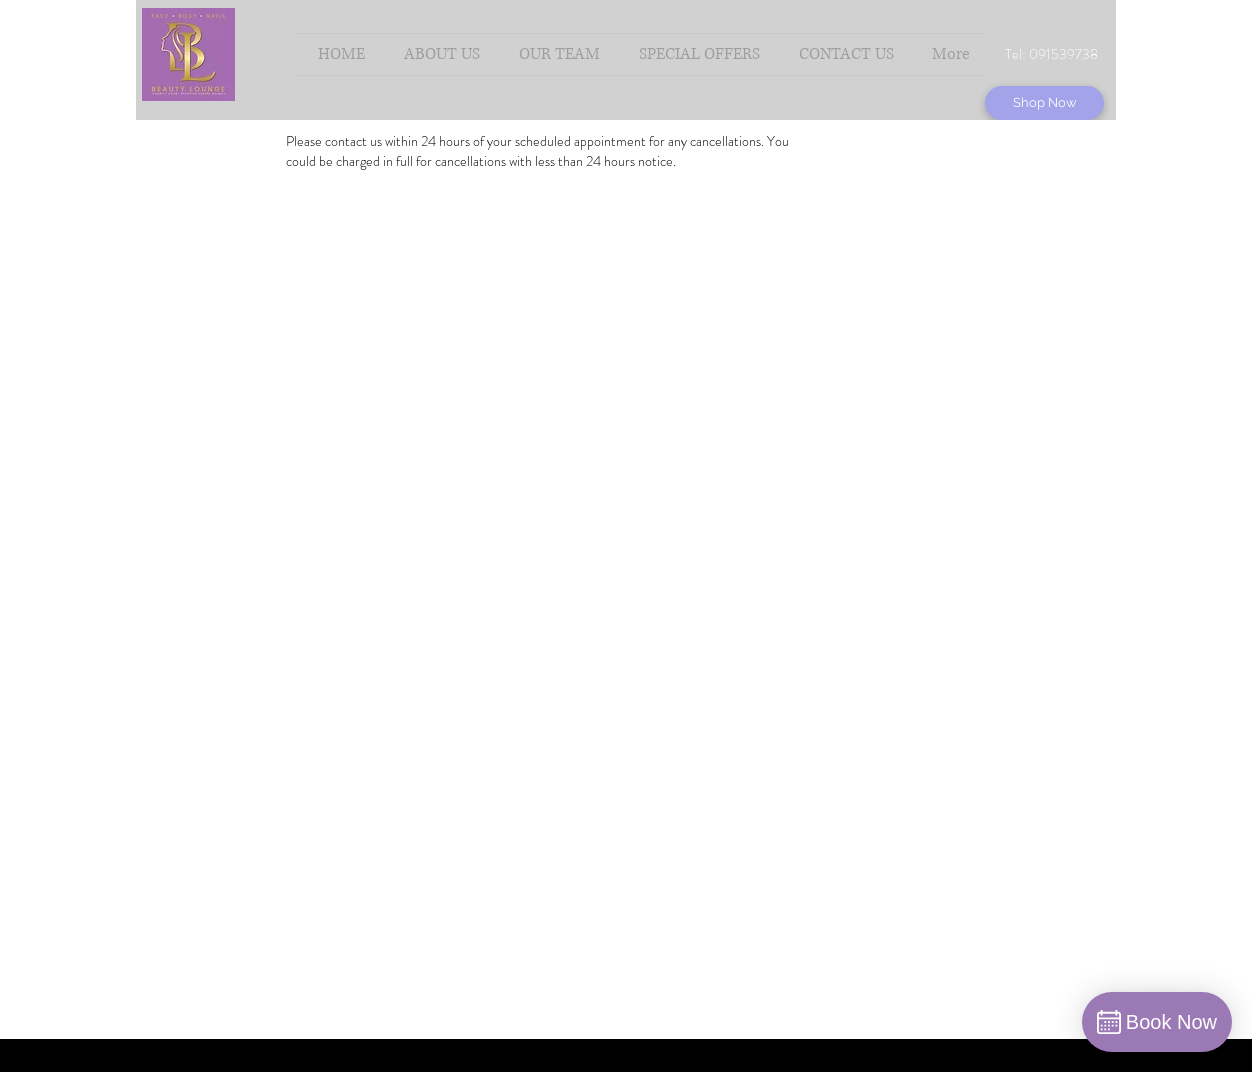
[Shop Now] (1044, 103)
